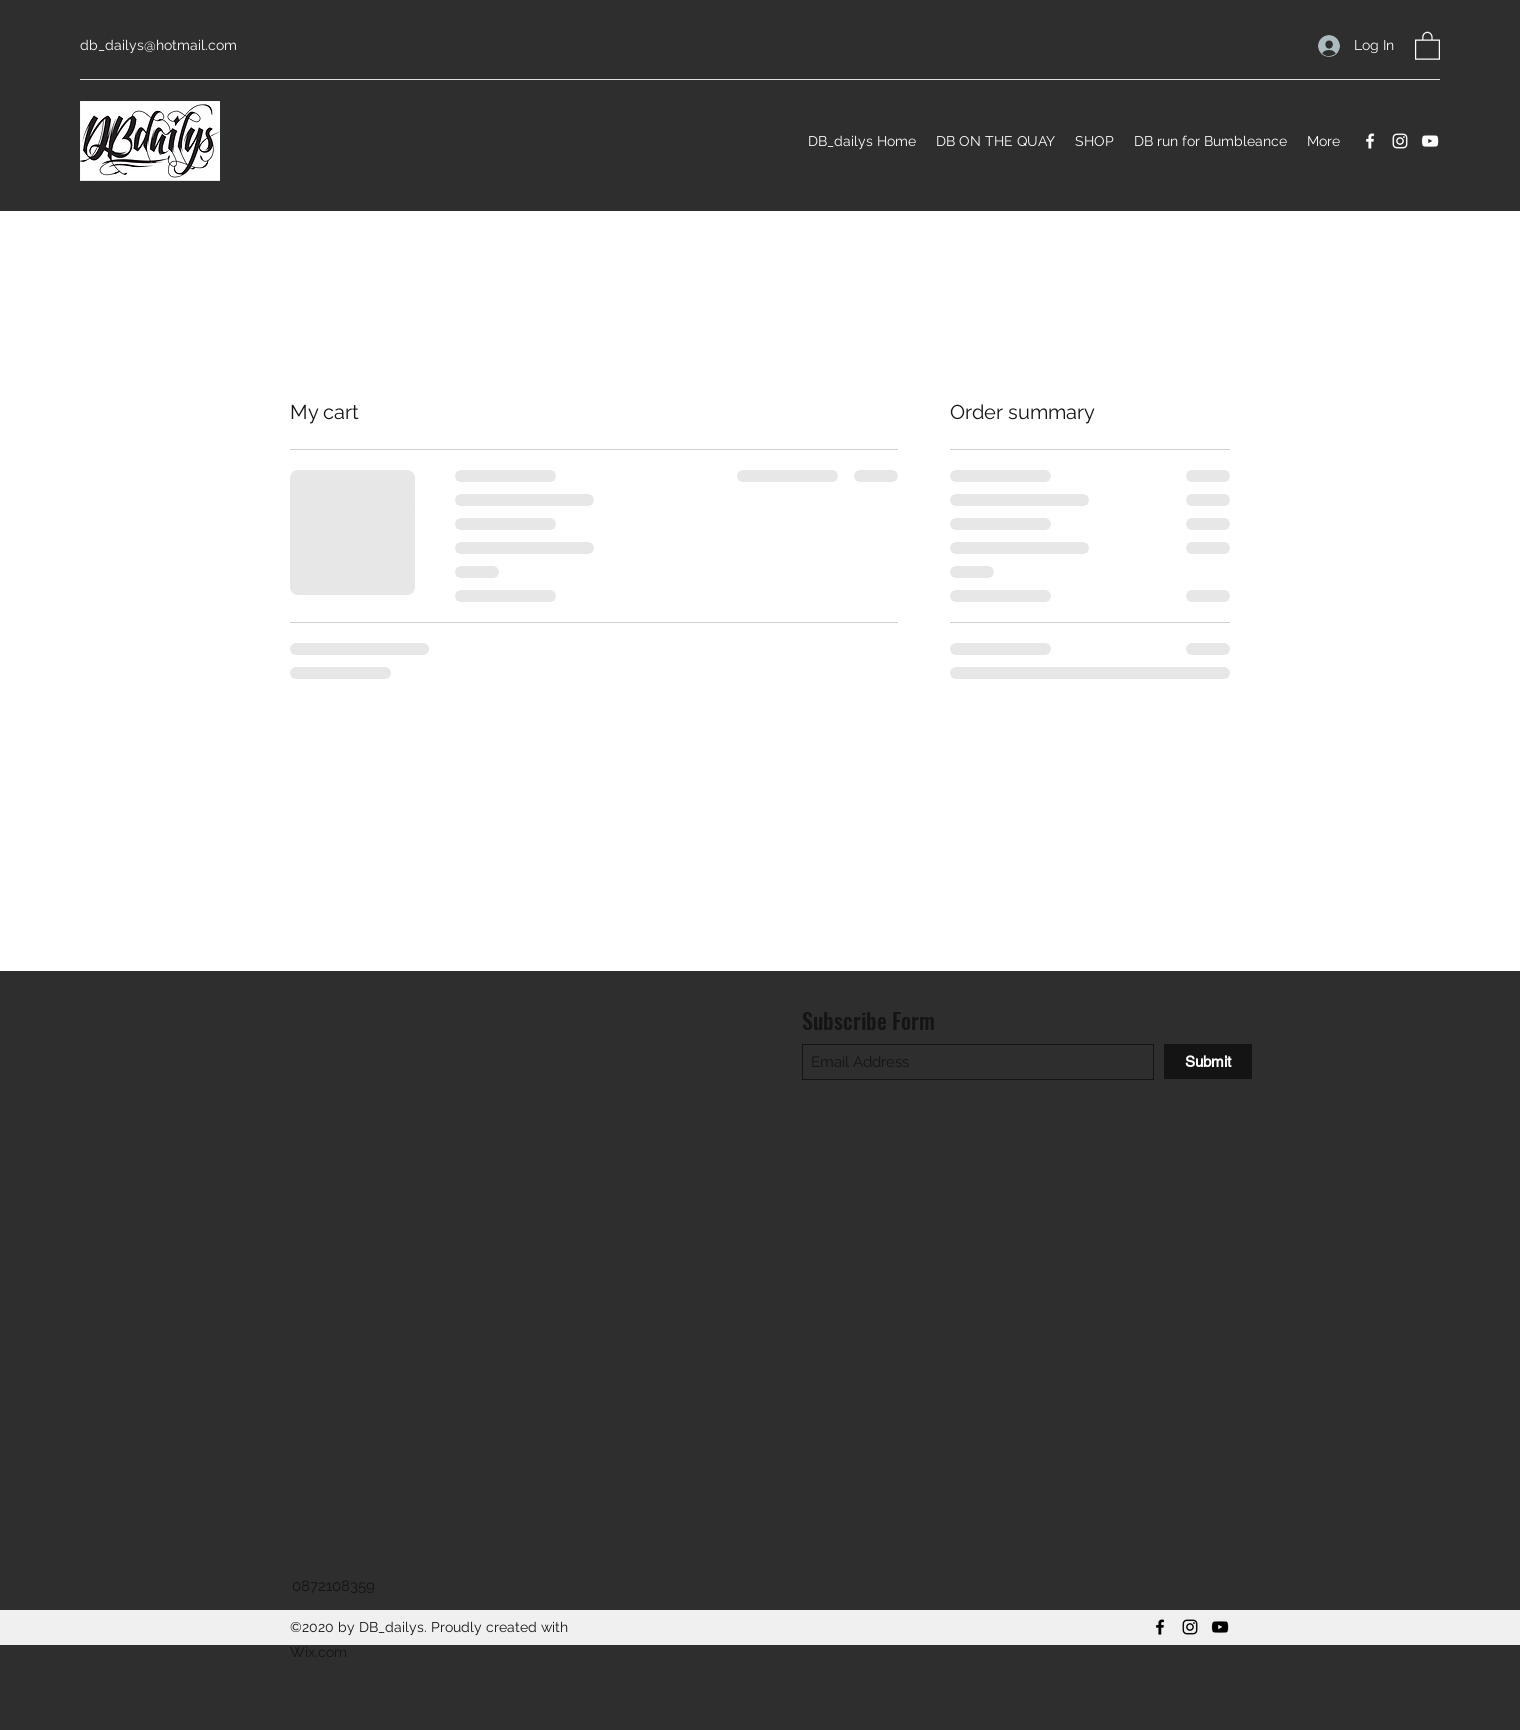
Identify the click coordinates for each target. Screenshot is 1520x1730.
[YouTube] (1430, 141)
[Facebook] (1370, 141)
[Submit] (1208, 1061)
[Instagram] (1400, 141)
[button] (1427, 45)
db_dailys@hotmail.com (158, 45)
